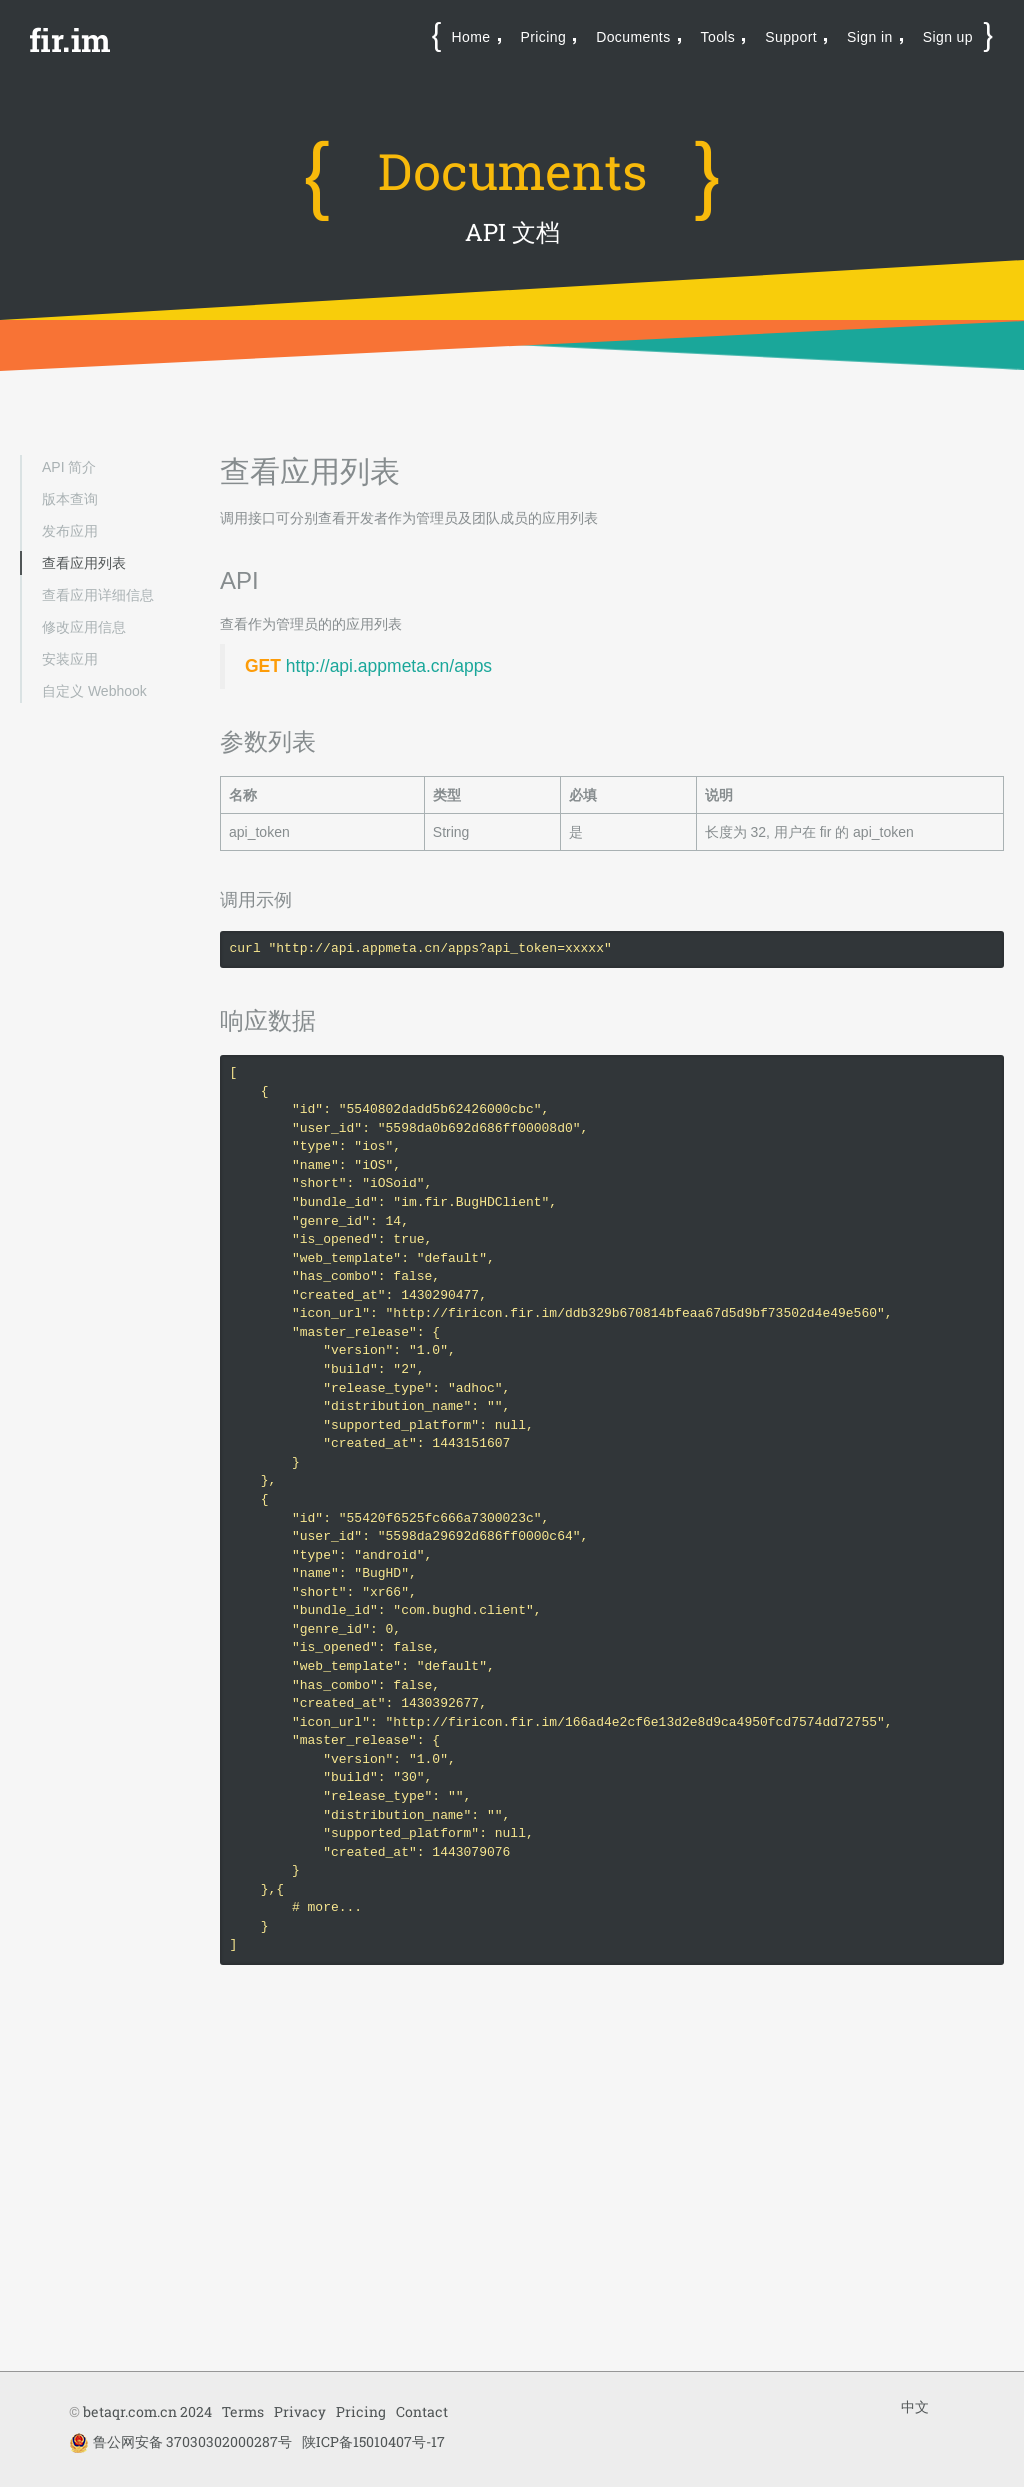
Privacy (300, 2411)
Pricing (544, 37)
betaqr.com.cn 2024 (147, 2411)
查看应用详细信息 (98, 595)
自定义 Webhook (94, 691)
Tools (718, 37)
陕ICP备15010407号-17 (373, 2441)
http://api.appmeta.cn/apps (389, 666)
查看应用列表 (84, 563)
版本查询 (70, 499)
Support (791, 37)
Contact (422, 2411)
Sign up (948, 37)
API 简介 (69, 467)
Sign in (870, 37)
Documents (633, 37)
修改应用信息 (84, 627)
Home (471, 37)
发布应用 (70, 531)
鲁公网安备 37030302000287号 (180, 2442)
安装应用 (70, 659)
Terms (243, 2411)
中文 (915, 2406)
